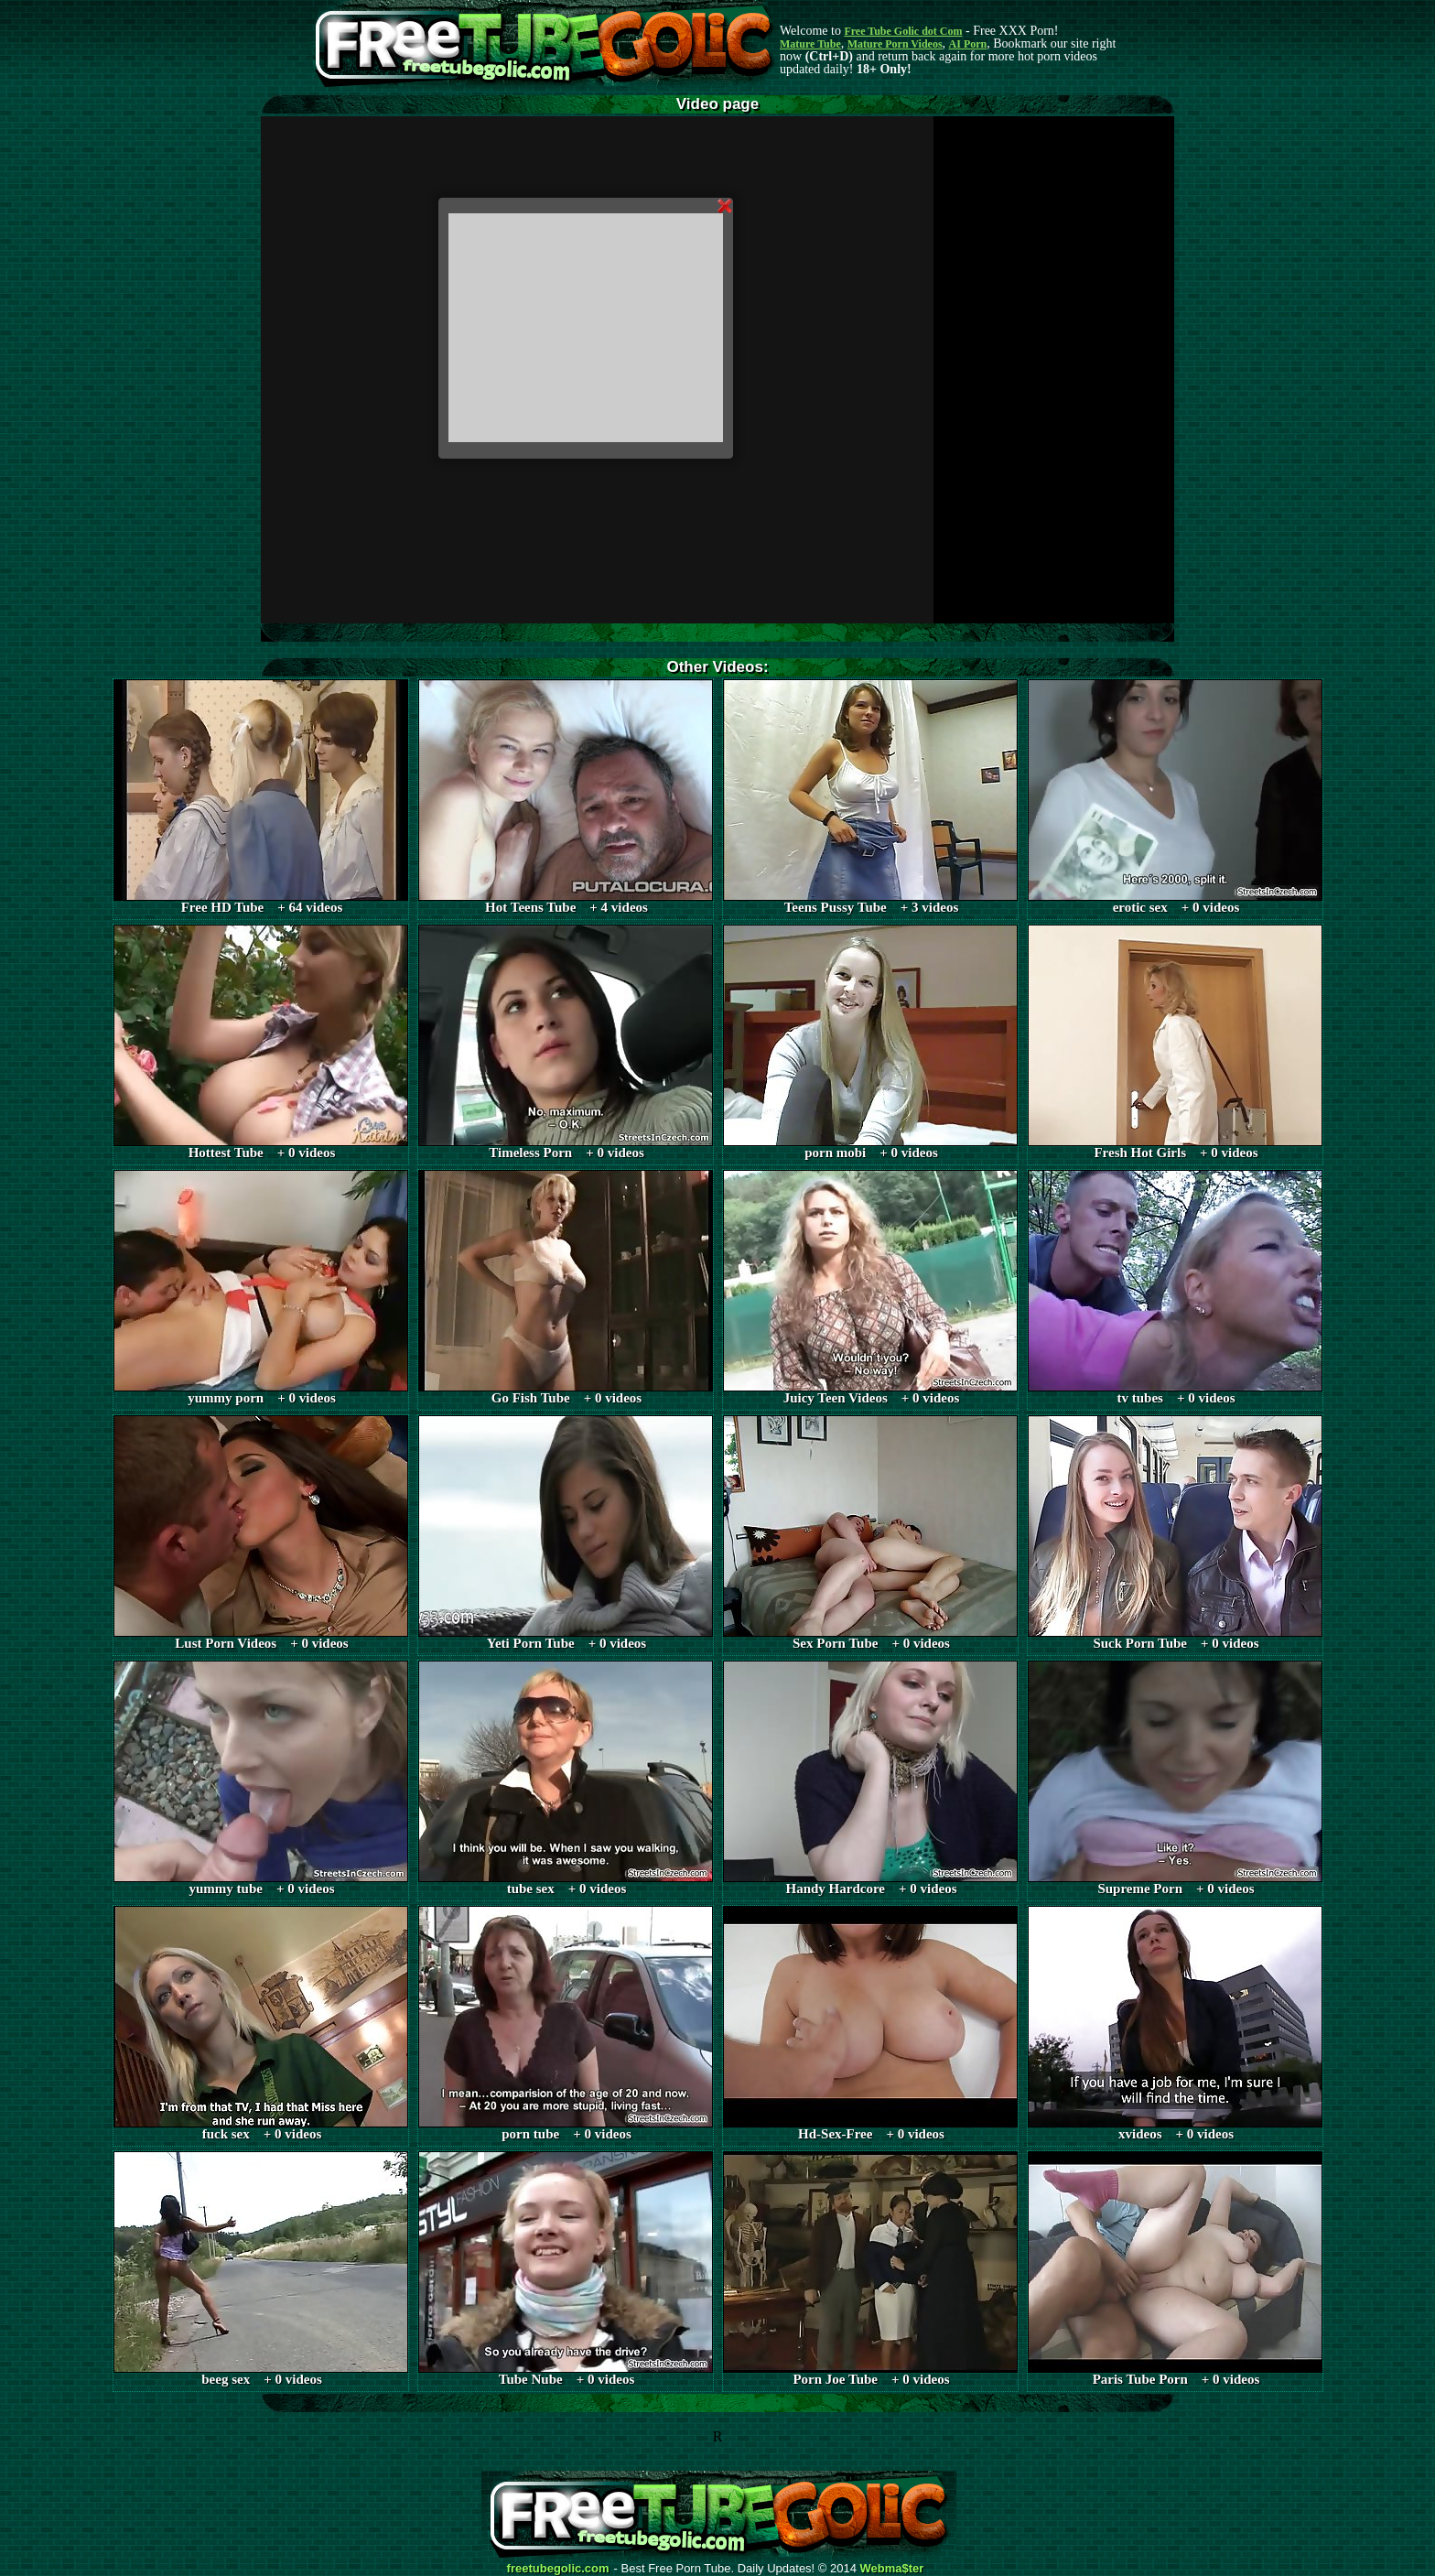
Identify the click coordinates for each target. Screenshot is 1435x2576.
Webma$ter (892, 2568)
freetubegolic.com (558, 2568)
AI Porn (968, 44)
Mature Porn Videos (895, 44)
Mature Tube (810, 44)
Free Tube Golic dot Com (903, 31)
